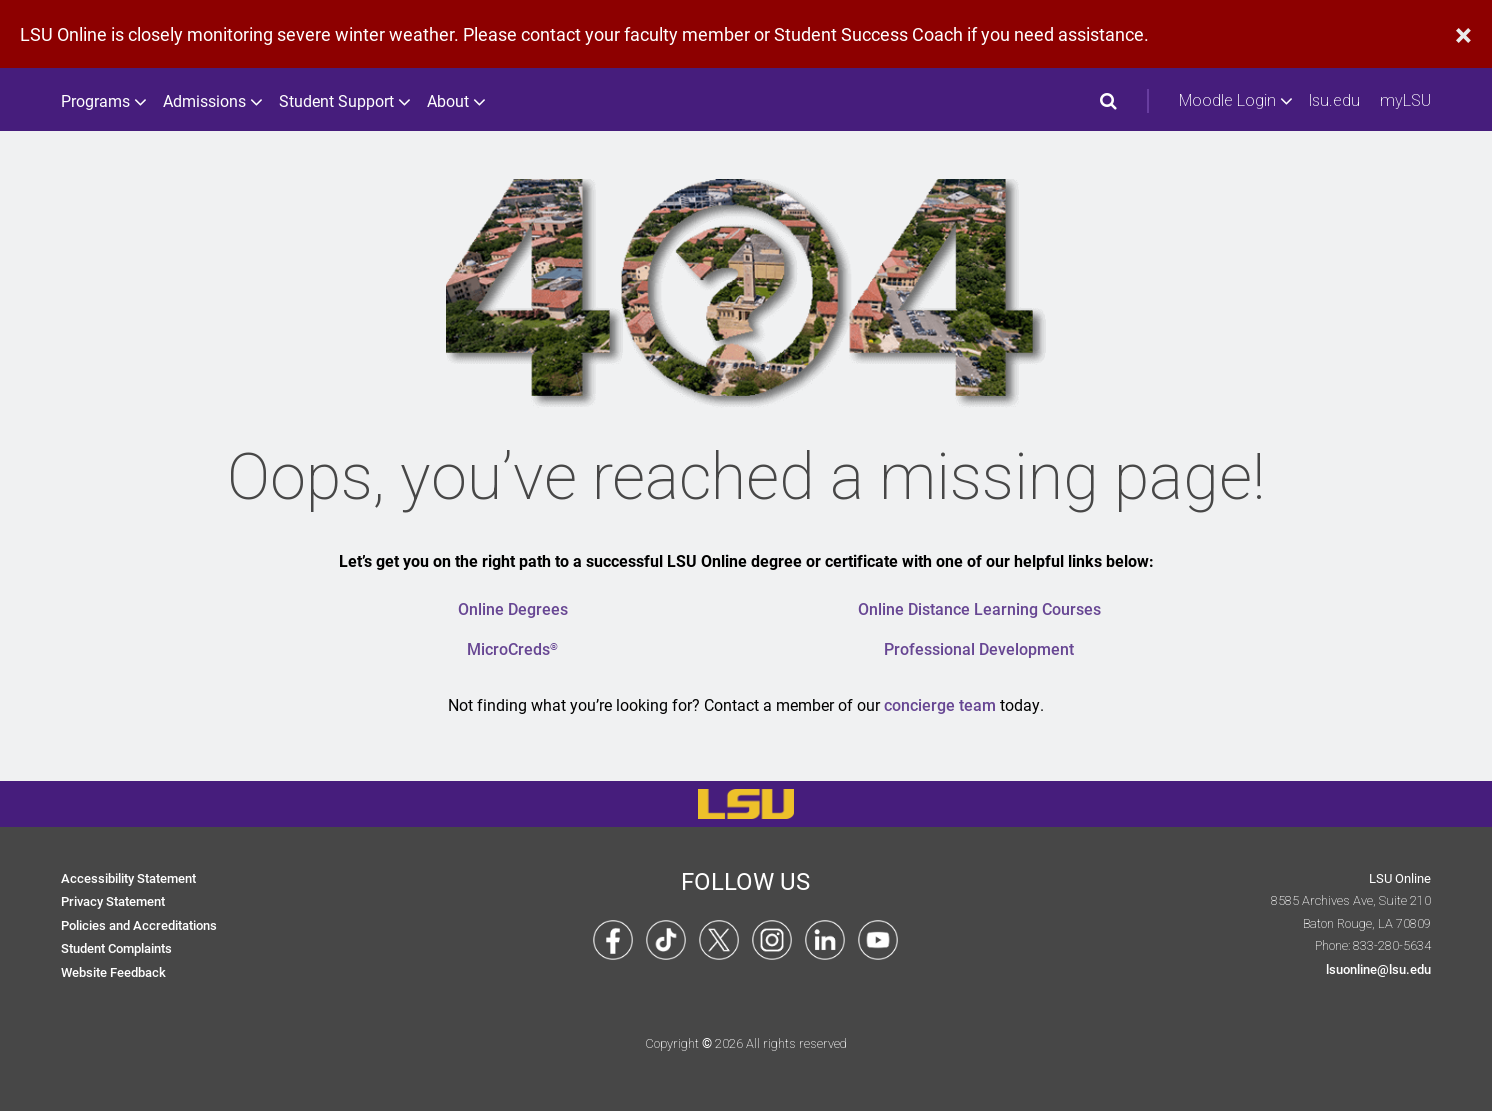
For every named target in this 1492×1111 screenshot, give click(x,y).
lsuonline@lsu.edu (1378, 968)
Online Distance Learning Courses (979, 608)
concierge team (940, 704)
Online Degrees (513, 608)
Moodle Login (1234, 101)
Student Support (343, 101)
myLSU (1405, 100)
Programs (102, 101)
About (454, 101)
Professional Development (979, 648)
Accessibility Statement (128, 877)
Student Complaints (116, 947)
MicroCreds (512, 648)
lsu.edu (1334, 100)
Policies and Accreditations (139, 924)
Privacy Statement (113, 900)
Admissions (211, 101)
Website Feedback (113, 971)
